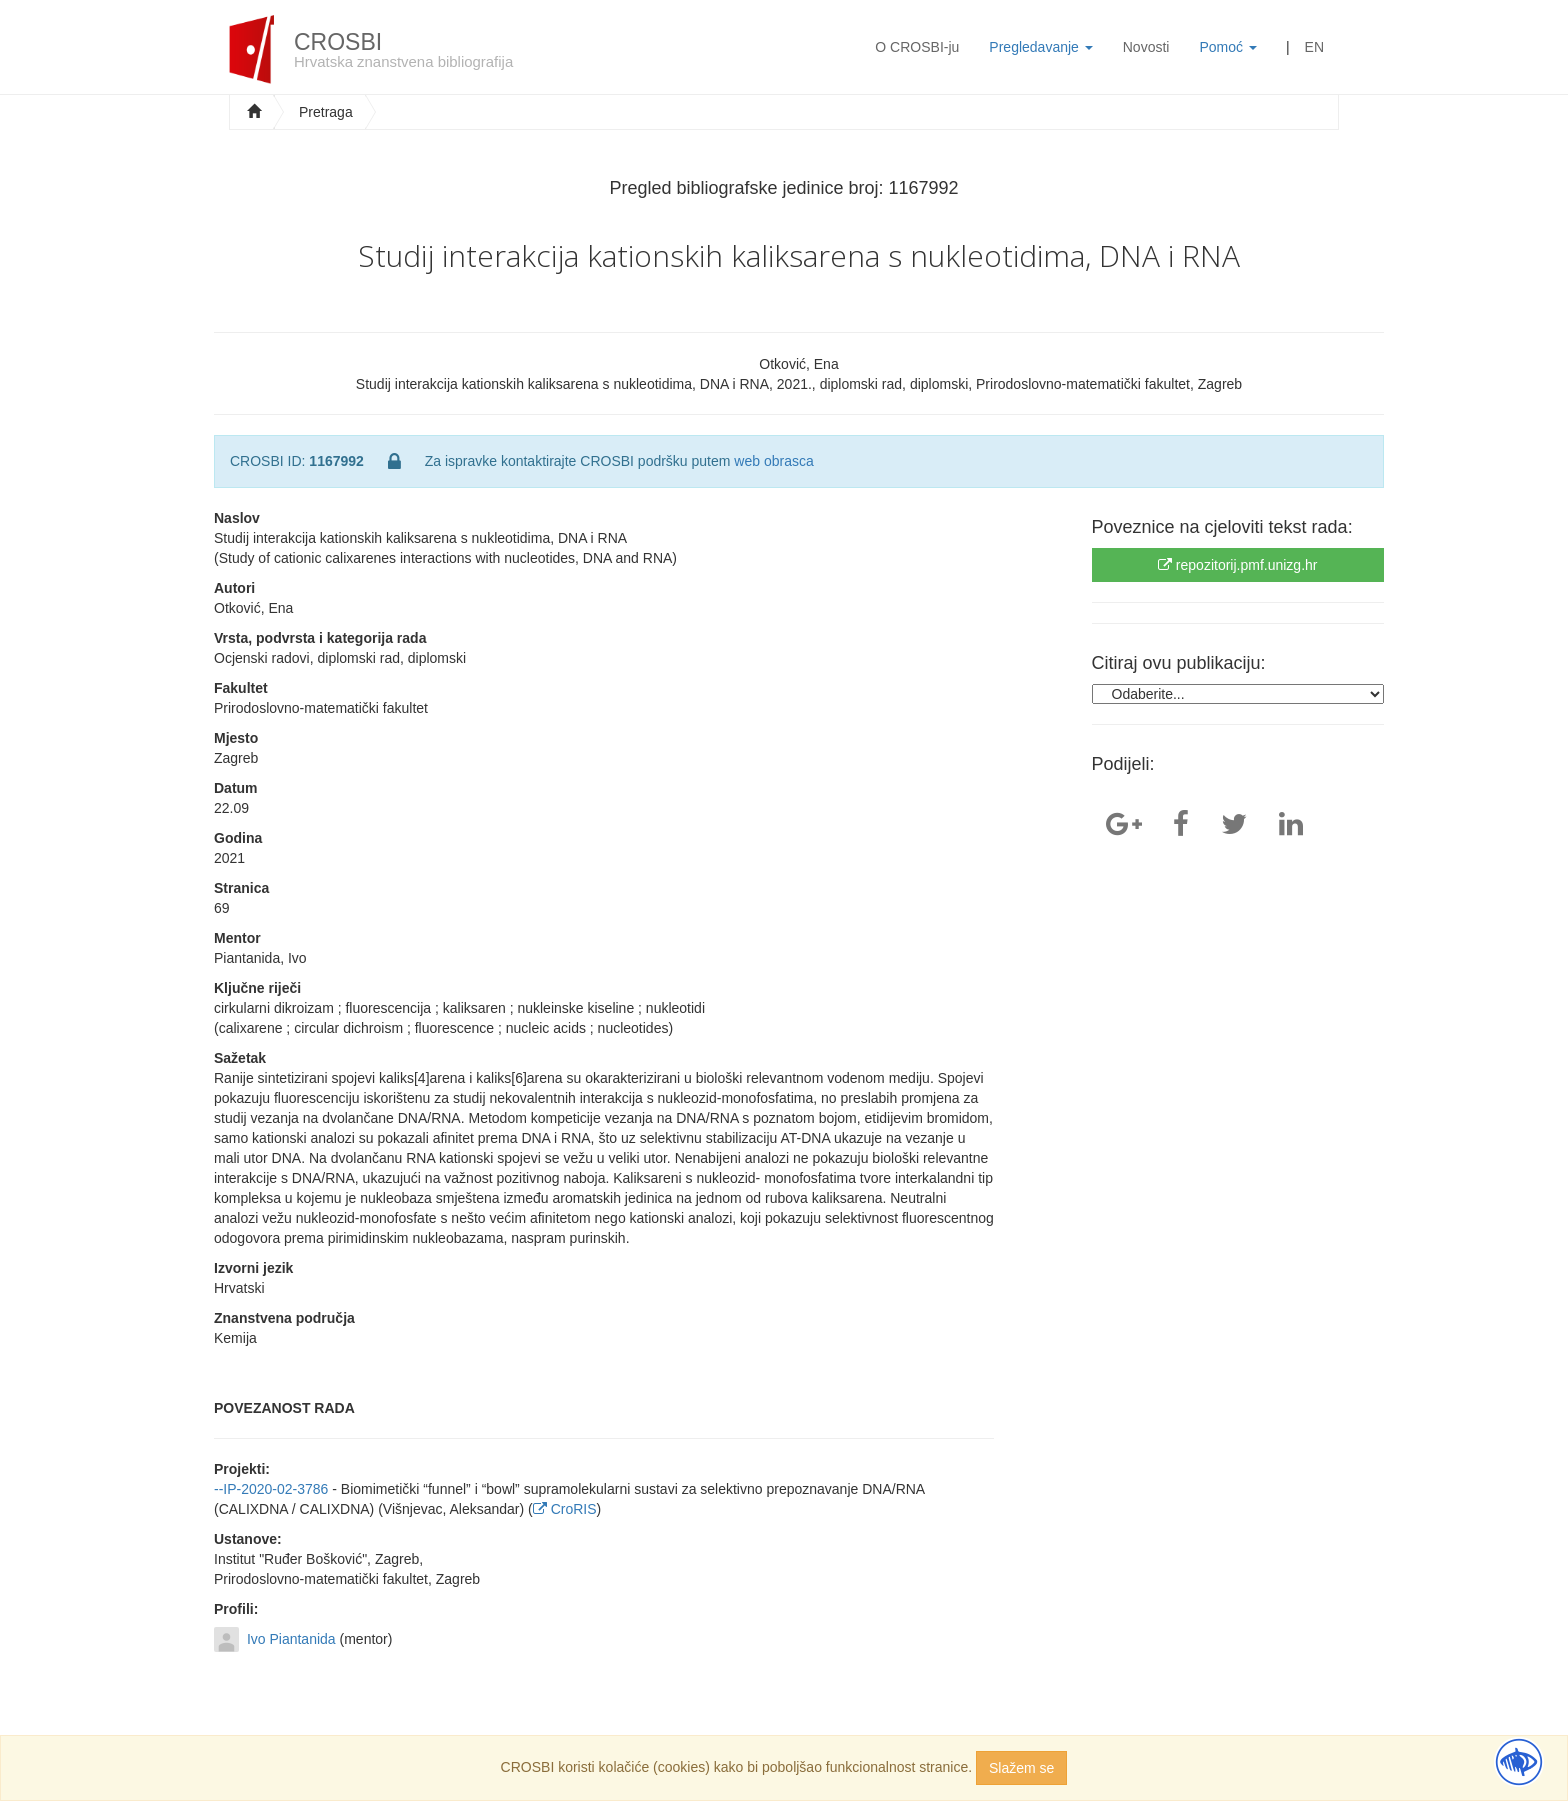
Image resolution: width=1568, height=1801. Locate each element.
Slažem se (1021, 1768)
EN (1314, 47)
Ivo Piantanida (291, 1639)
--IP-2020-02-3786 (271, 1489)
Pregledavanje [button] (1040, 47)
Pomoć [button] (1227, 47)
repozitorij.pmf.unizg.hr (1238, 565)
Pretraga (326, 112)
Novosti (1146, 47)
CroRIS (565, 1509)
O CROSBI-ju (917, 47)
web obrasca (773, 461)
